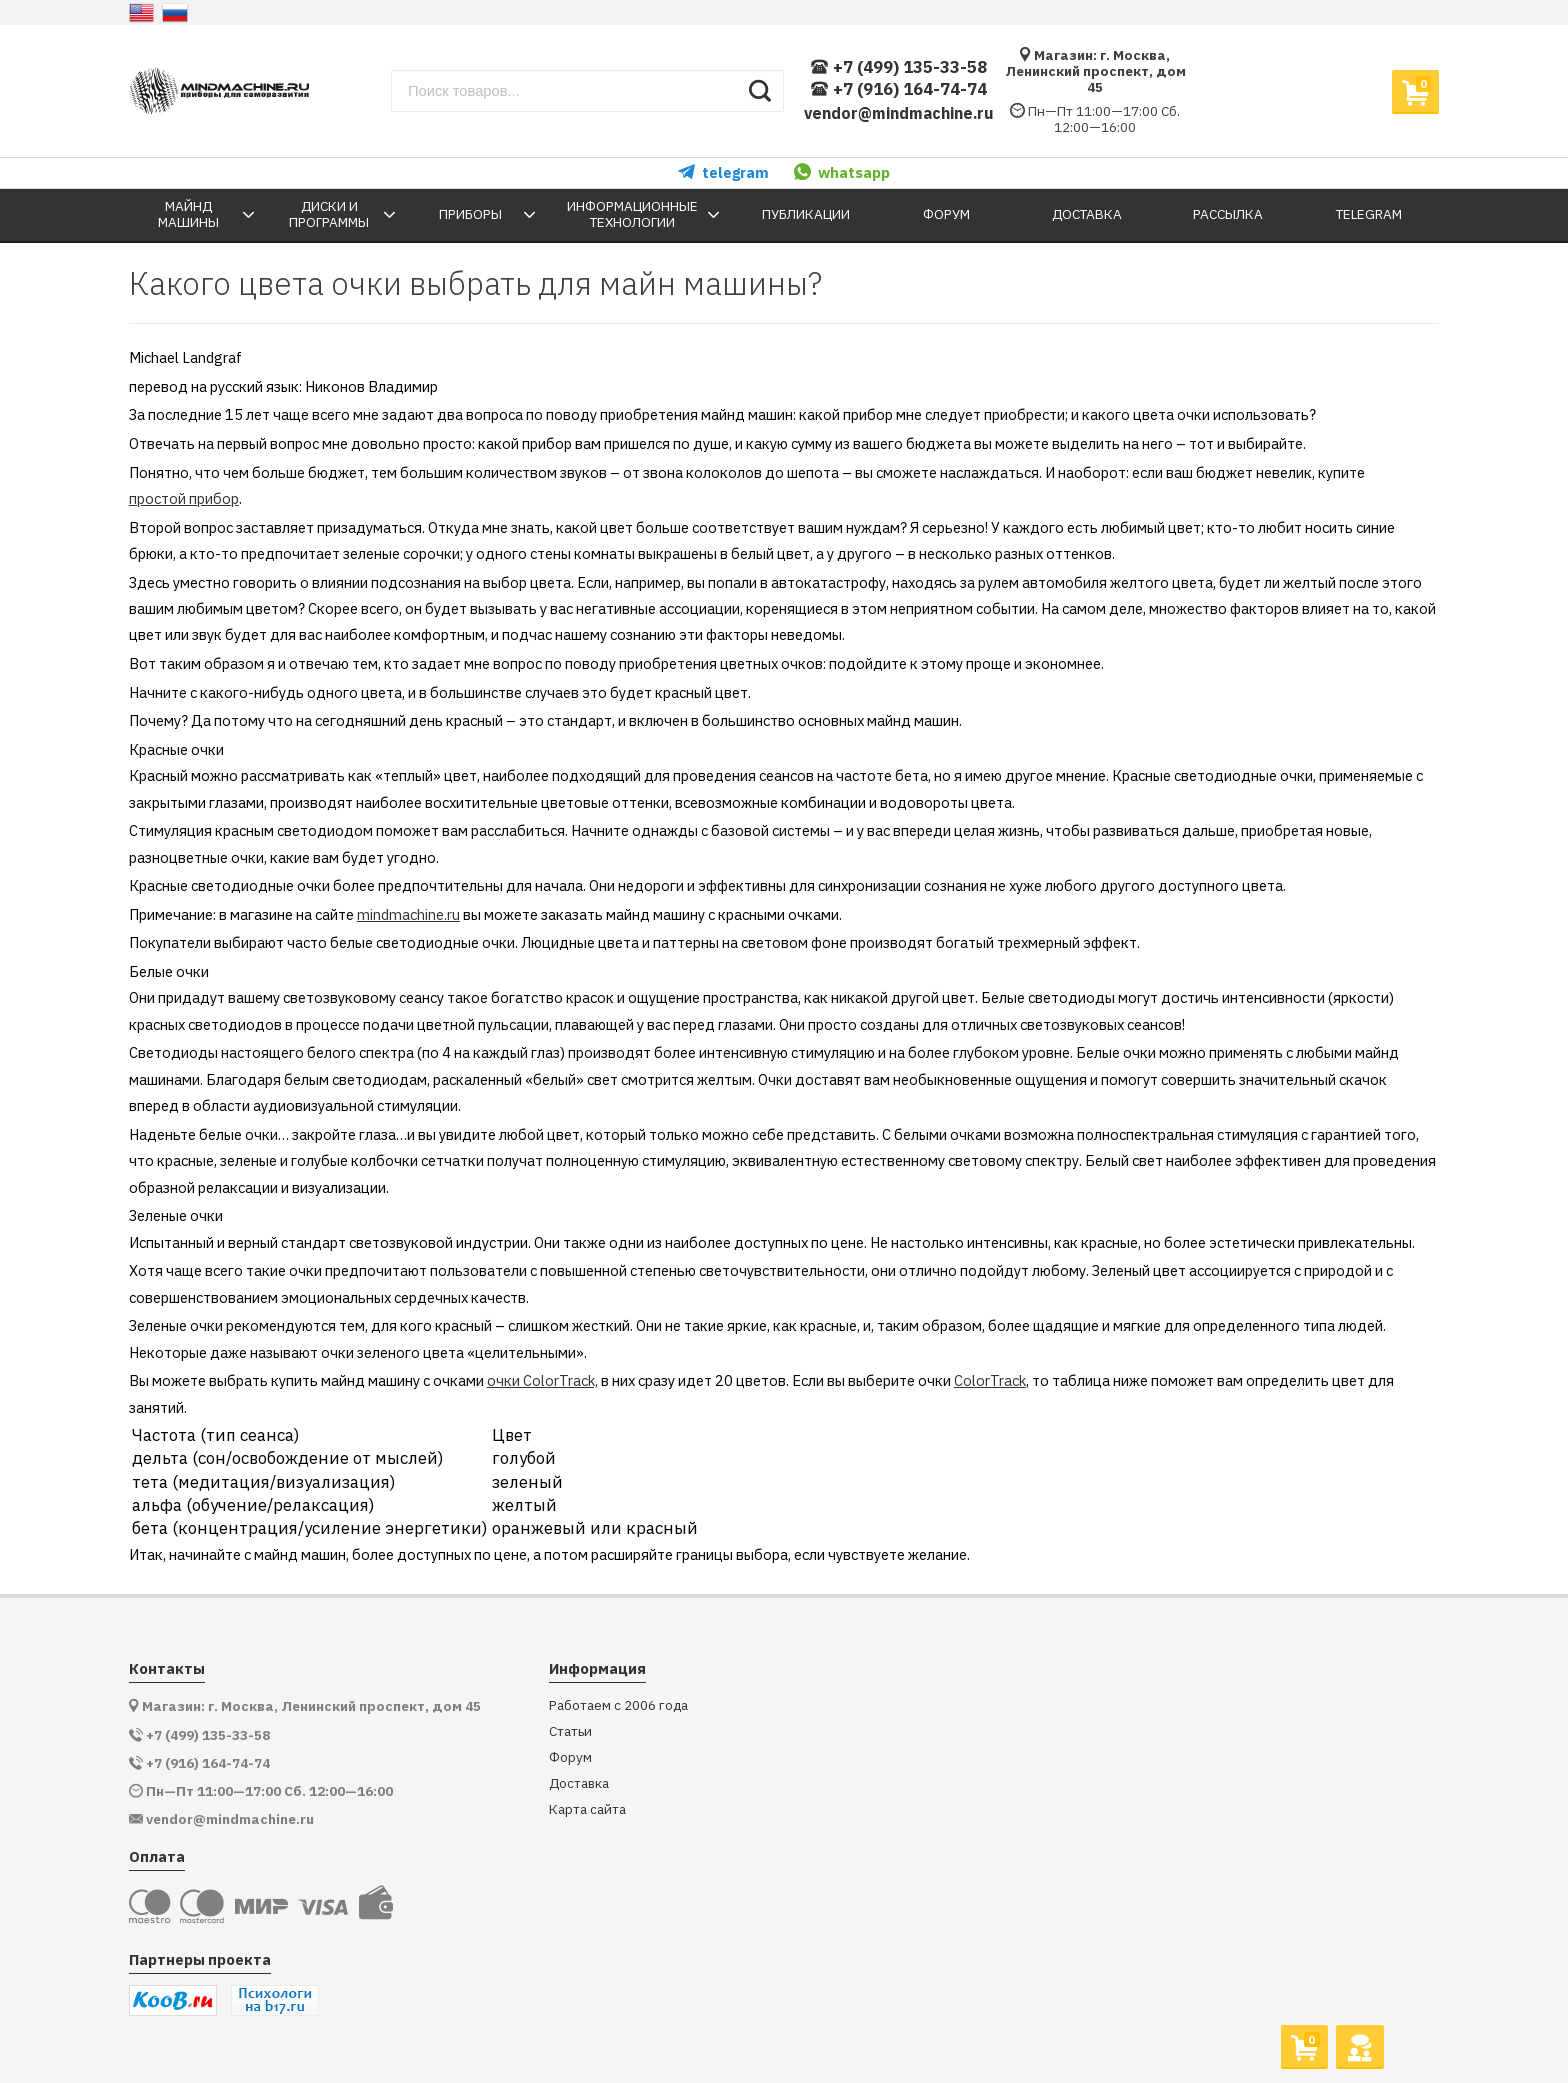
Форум (570, 1757)
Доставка (579, 1783)
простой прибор (184, 498)
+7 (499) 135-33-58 (898, 67)
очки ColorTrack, (542, 1380)
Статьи (570, 1731)
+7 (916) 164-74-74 (898, 89)
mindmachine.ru (408, 914)
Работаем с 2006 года (618, 1705)
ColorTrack (990, 1380)
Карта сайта (587, 1809)
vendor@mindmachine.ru (899, 113)
